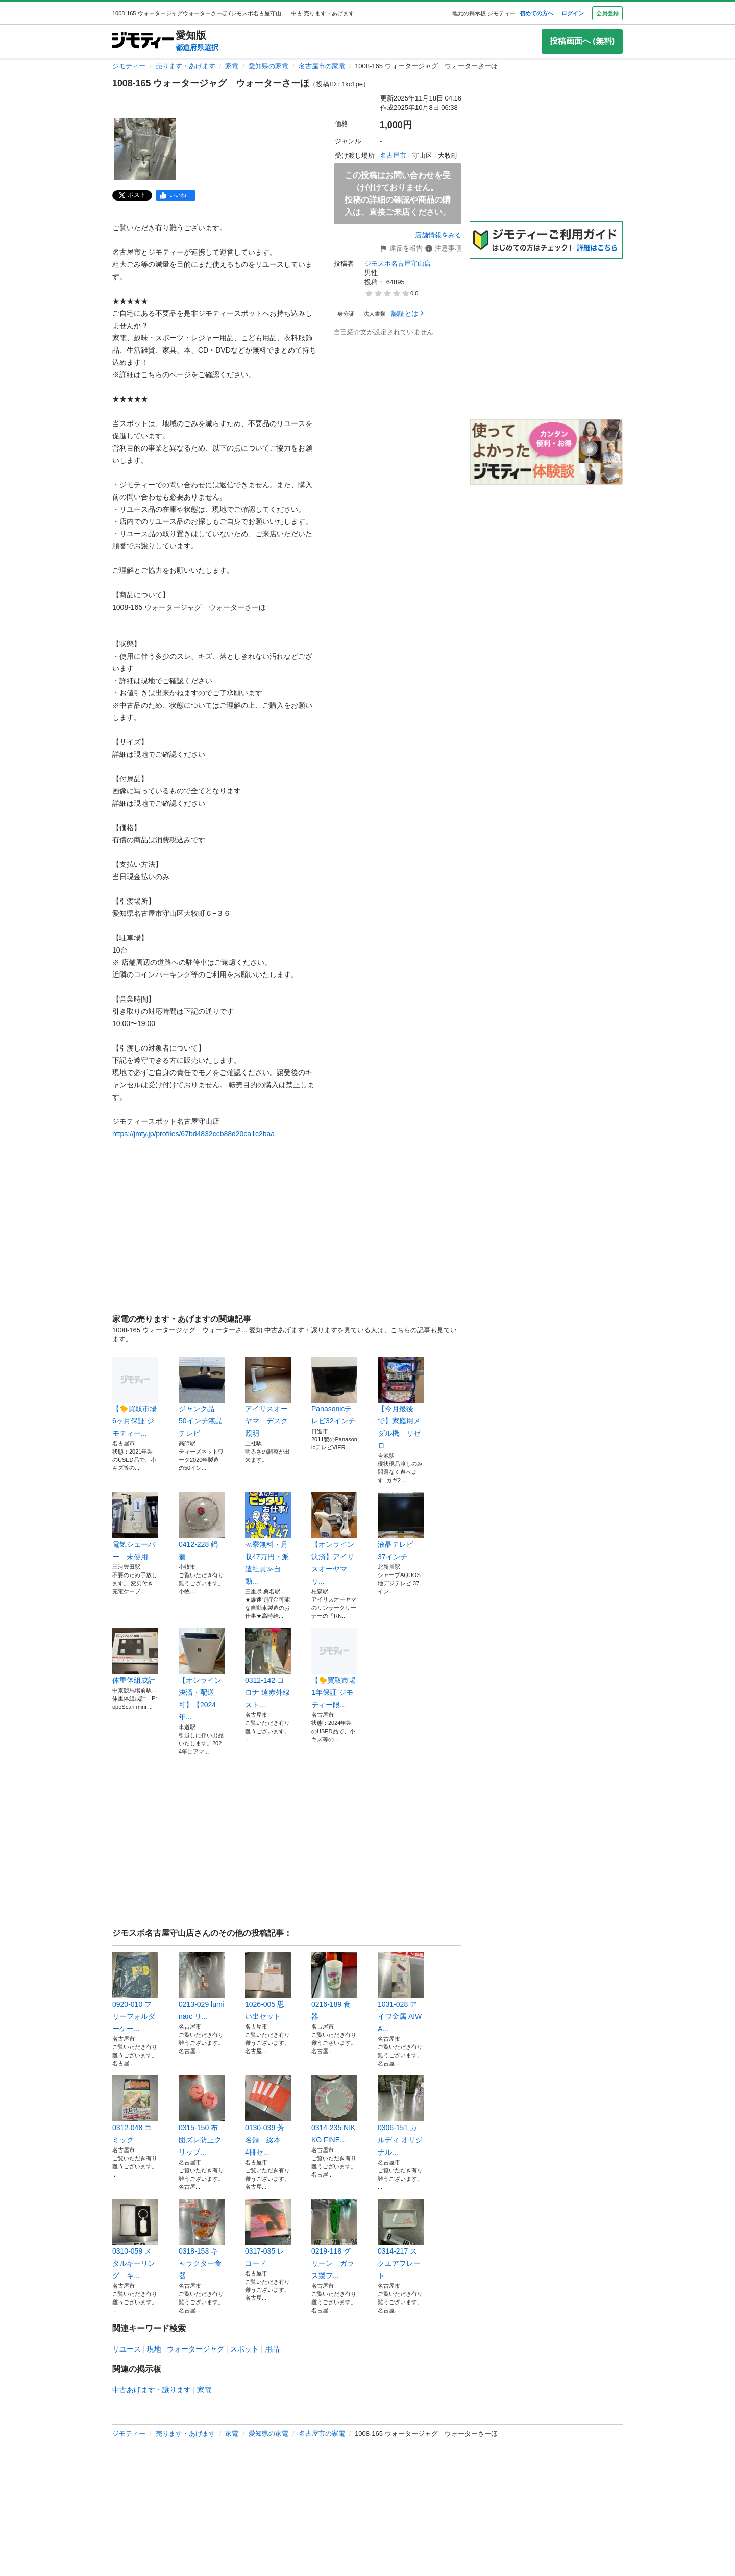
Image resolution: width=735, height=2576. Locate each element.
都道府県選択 (197, 47)
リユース (126, 2349)
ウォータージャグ (195, 2349)
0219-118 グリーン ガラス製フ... (334, 2239)
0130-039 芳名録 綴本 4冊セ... (268, 2115)
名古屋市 (393, 155)
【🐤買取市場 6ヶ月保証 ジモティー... (135, 1397)
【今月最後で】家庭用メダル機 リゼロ (401, 1403)
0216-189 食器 (334, 1986)
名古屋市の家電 (322, 66)
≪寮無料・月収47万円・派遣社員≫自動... (268, 1538)
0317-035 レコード (268, 2233)
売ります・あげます (185, 66)
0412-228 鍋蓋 (202, 1526)
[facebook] (175, 195)
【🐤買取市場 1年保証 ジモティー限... (334, 1668)
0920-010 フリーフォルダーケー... (135, 1992)
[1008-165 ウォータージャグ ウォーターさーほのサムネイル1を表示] (145, 149)
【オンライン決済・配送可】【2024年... (202, 1674)
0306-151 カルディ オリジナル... (401, 2115)
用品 (272, 2349)
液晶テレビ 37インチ (401, 1526)
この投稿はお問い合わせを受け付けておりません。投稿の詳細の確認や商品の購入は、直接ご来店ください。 (398, 193)
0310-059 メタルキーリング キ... (135, 2239)
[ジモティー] (143, 41)
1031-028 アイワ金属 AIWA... (401, 1992)
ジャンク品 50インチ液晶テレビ (202, 1397)
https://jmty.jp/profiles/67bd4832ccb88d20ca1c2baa (193, 1134)
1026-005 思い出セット (268, 1986)
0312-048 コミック (135, 2109)
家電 (231, 66)
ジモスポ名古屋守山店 (397, 263)
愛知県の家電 (268, 66)
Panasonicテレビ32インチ (334, 1391)
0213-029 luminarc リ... (202, 1986)
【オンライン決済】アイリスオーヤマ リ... (334, 1538)
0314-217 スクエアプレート (401, 2239)
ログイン (572, 13)
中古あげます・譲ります (151, 2390)
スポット (244, 2349)
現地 (154, 2349)
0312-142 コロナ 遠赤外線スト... (268, 1668)
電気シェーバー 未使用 (135, 1526)
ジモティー (128, 66)
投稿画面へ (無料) (582, 41)
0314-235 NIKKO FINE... (334, 2109)
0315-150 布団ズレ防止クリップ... (202, 2115)
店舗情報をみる (438, 235)
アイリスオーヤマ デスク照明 (268, 1397)
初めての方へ (536, 13)
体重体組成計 (135, 1656)
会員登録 (607, 13)
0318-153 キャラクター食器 (202, 2239)
